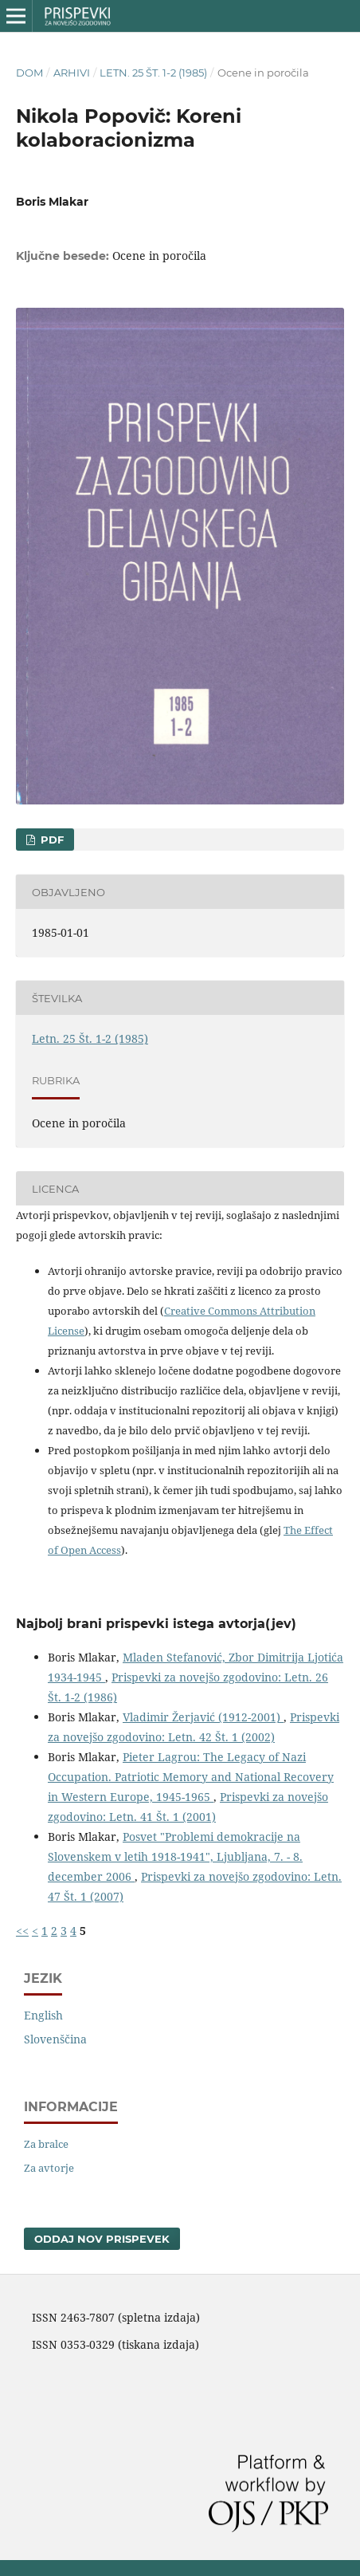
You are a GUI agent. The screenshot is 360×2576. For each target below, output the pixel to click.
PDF (50, 839)
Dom (29, 72)
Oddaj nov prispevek (102, 2238)
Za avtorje (49, 2168)
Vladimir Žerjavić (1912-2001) (203, 1717)
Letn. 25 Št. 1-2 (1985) (153, 72)
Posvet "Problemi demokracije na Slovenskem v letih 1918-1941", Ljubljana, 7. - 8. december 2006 (175, 1856)
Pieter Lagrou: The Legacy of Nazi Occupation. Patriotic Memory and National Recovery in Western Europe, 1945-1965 (191, 1776)
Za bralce (46, 2144)
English (43, 2015)
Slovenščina (55, 2039)
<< (22, 1930)
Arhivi (71, 72)
